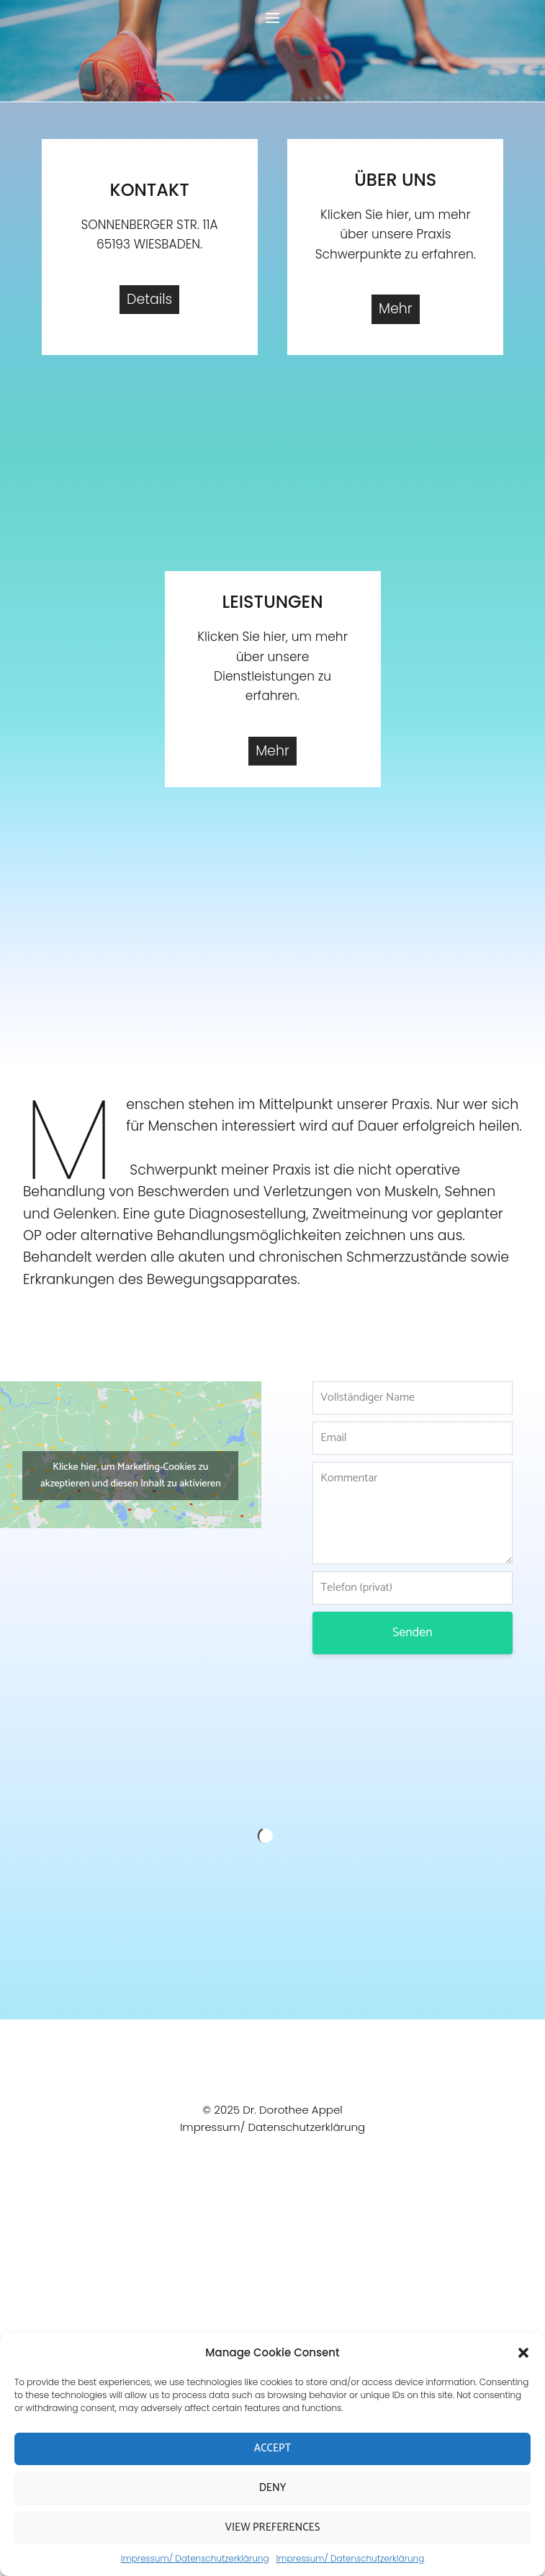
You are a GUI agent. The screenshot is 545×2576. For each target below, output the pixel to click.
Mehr (396, 308)
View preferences (272, 2527)
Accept (272, 2448)
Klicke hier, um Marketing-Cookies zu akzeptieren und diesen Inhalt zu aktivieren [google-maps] (130, 1475)
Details (149, 299)
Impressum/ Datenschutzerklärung (195, 2558)
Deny (273, 2488)
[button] (523, 2353)
